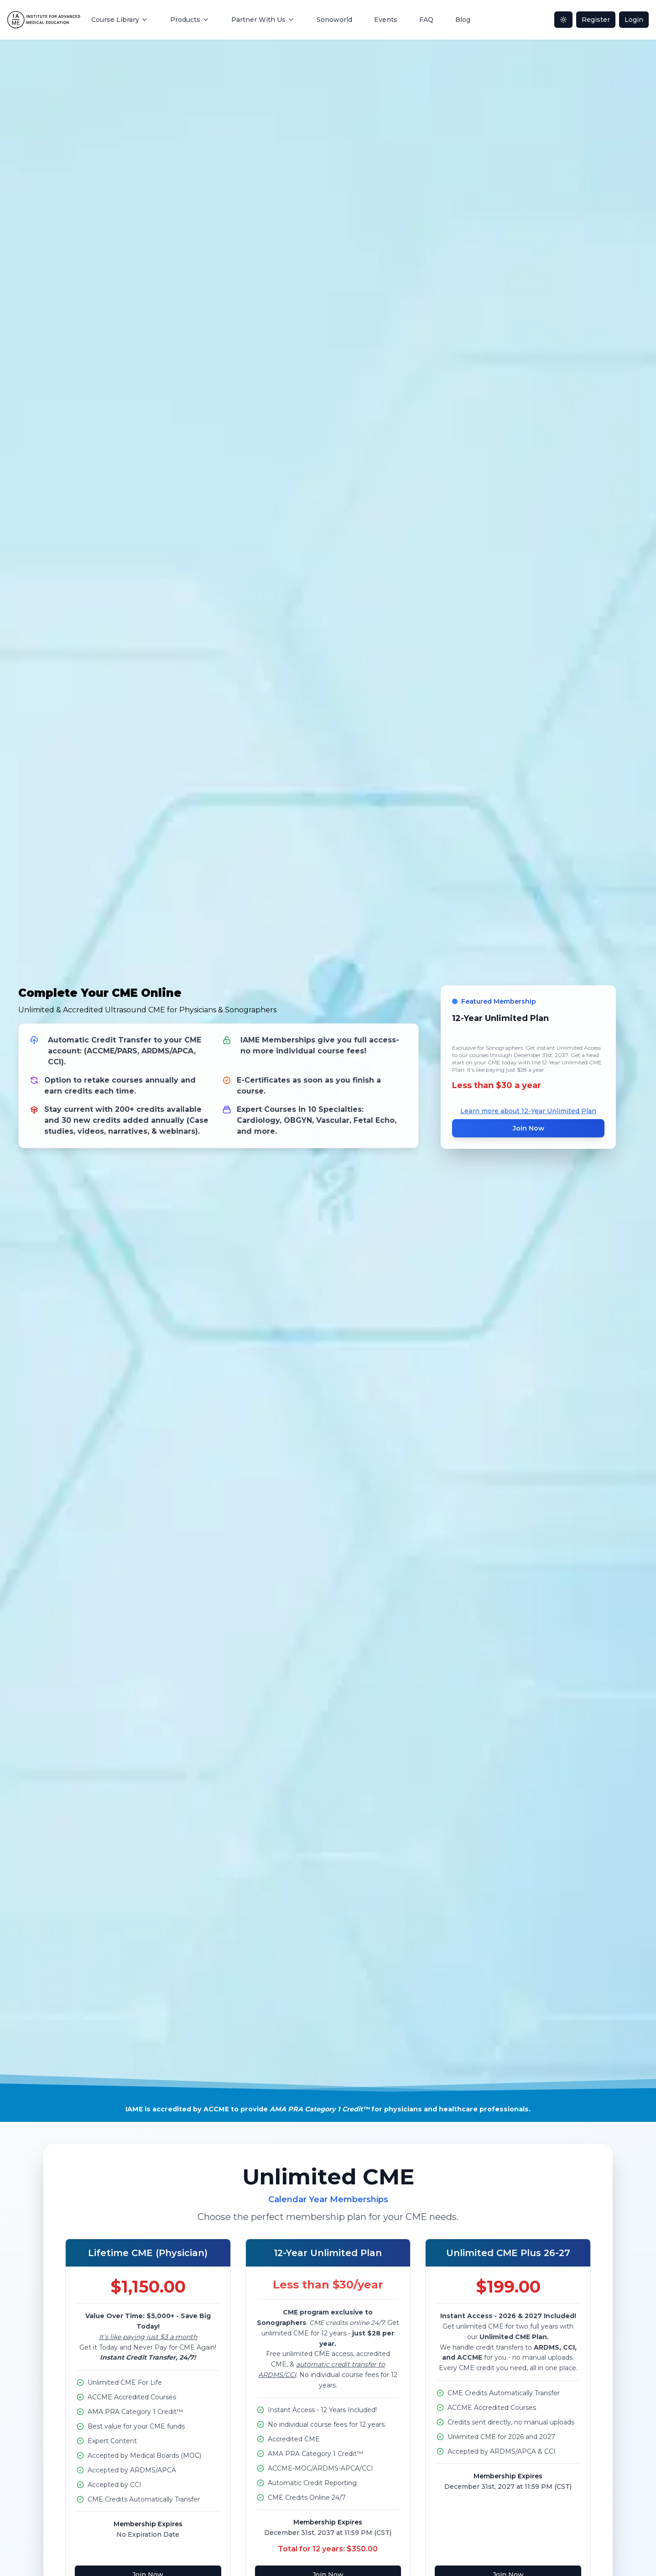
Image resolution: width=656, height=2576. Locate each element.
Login (634, 20)
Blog (462, 20)
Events (385, 20)
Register (596, 20)
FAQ (426, 20)
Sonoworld (334, 20)
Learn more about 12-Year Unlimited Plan (528, 1111)
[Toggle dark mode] (563, 19)
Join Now (528, 1128)
